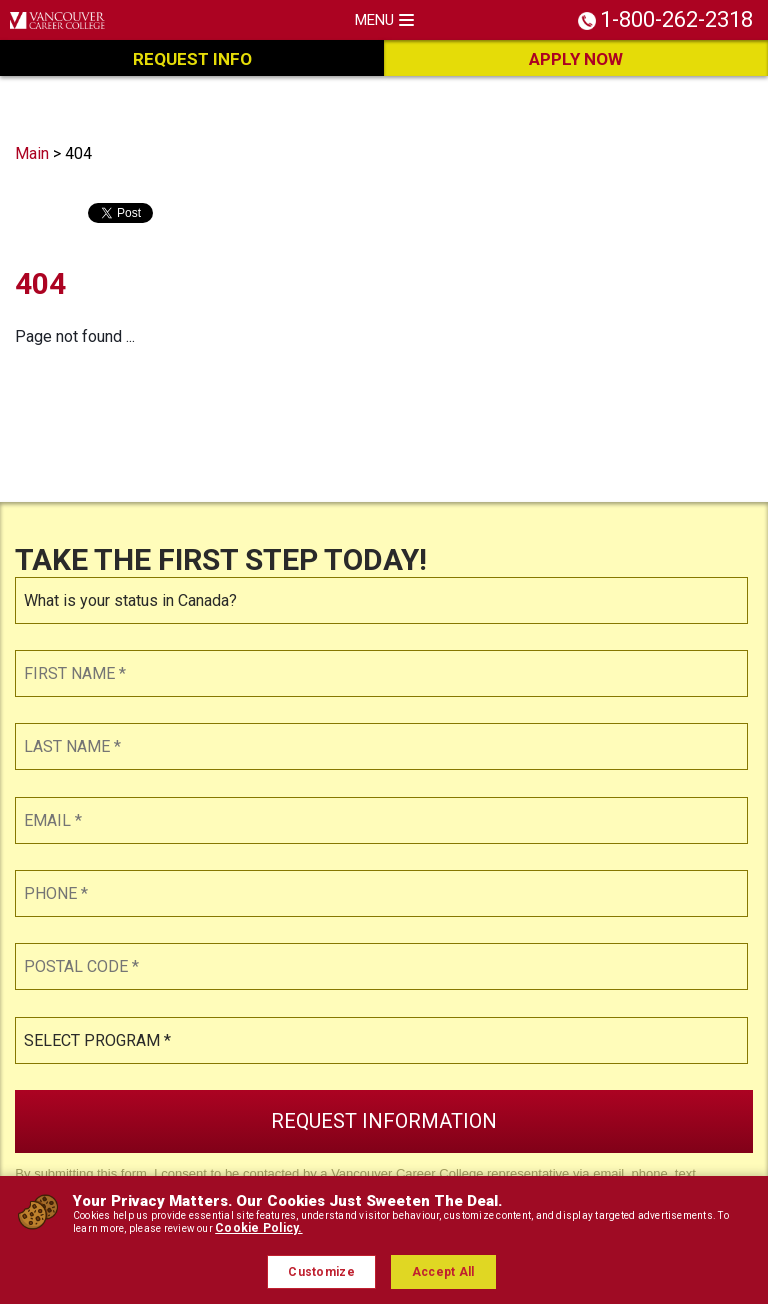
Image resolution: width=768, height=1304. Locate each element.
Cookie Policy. (258, 1228)
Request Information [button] (384, 1121)
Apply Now (576, 59)
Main (32, 153)
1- (676, 18)
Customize (321, 1272)
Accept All (443, 1272)
